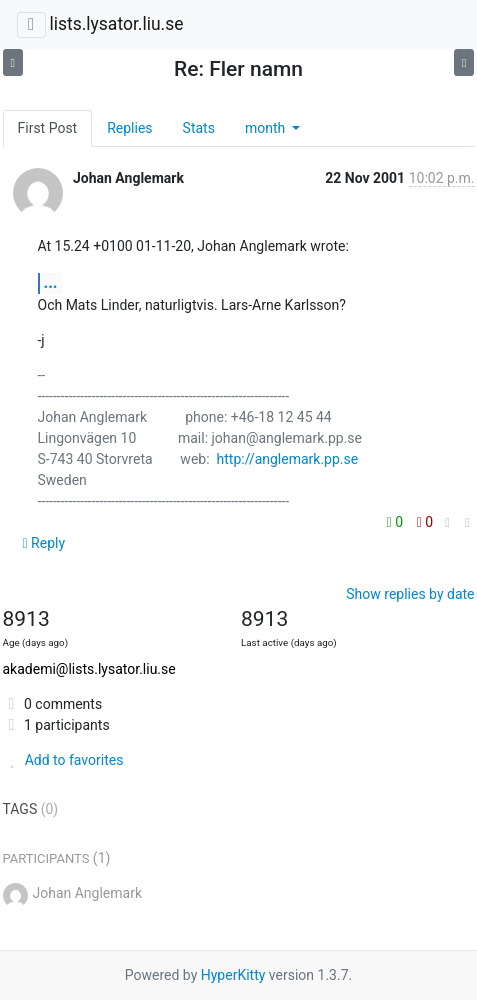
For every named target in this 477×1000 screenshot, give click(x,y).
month (267, 128)
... (51, 282)
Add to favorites (63, 760)
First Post (48, 128)
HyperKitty (233, 975)
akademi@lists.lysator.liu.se (89, 669)
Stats (199, 128)
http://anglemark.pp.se (288, 459)
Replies (129, 128)
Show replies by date (410, 594)
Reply (44, 543)
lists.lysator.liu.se (116, 24)
